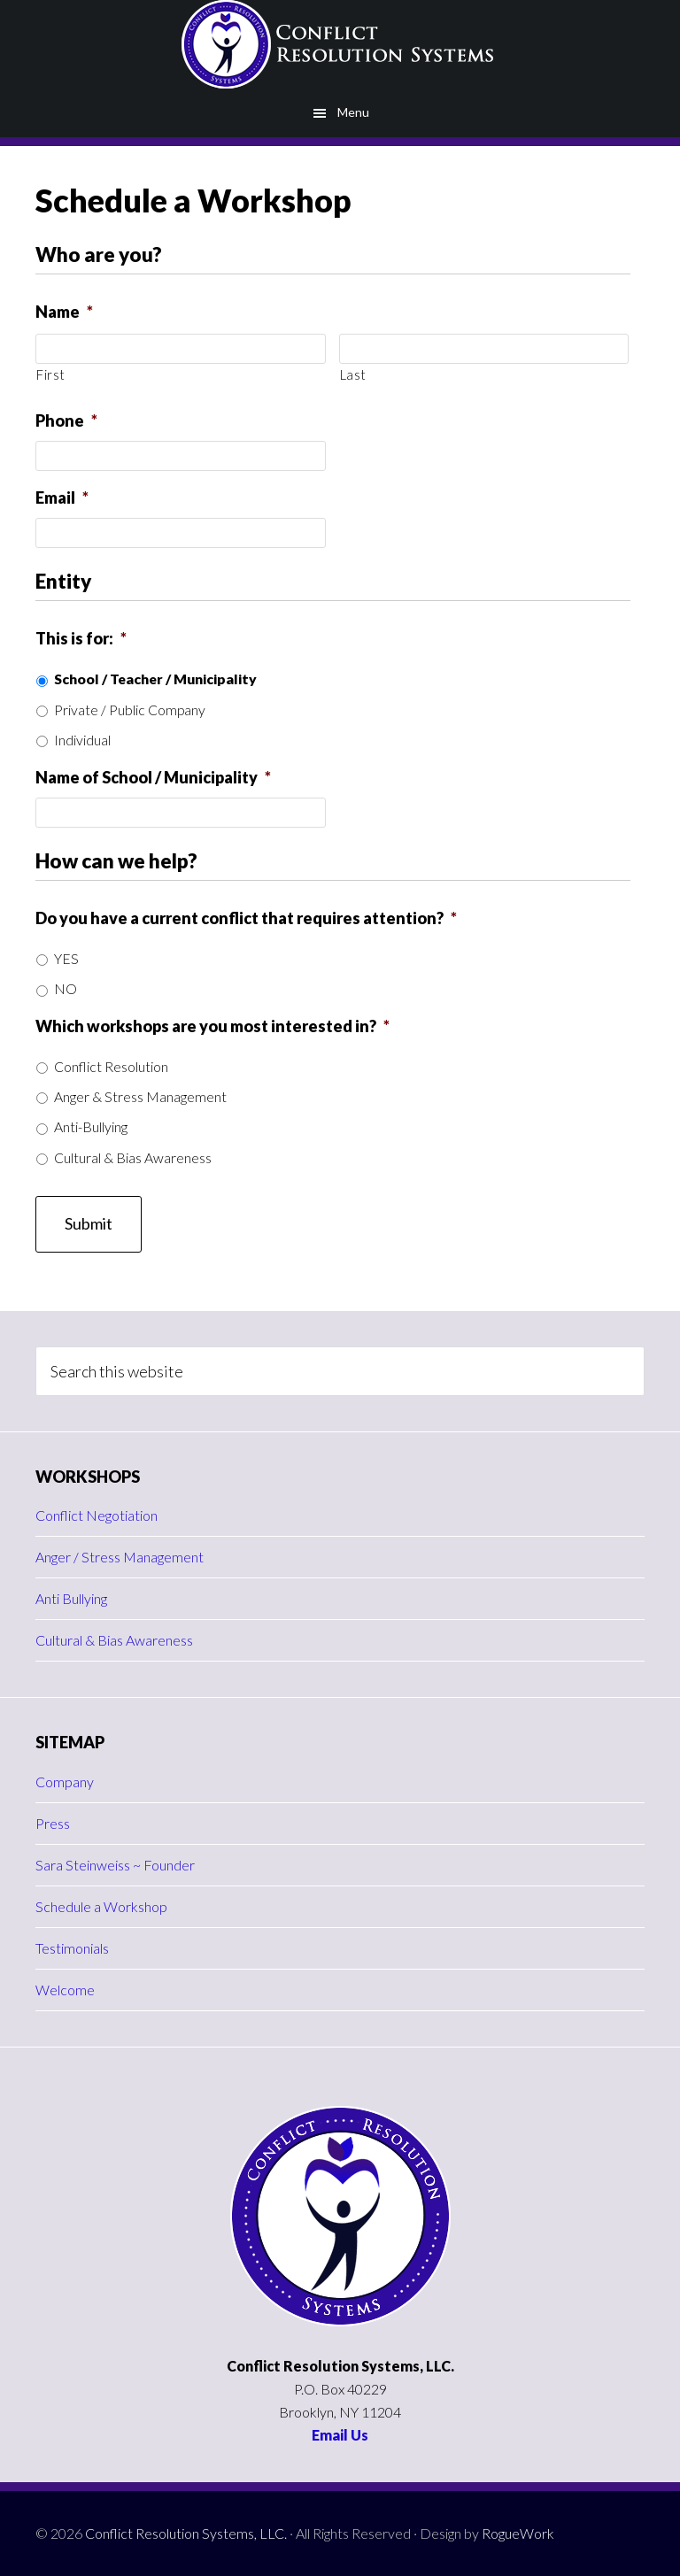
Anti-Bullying (91, 1126)
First (50, 374)
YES (66, 958)
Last (353, 374)
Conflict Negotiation (96, 1515)
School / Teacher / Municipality (155, 678)
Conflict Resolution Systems (340, 44)
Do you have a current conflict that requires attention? (246, 918)
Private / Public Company (129, 709)
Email (62, 497)
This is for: (81, 638)
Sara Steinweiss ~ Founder (115, 1864)
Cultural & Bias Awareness (133, 1157)
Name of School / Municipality (153, 777)
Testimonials (72, 1948)
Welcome (65, 1989)
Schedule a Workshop (101, 1906)
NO (65, 988)
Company (64, 1781)
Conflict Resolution (111, 1066)
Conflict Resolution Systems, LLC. (186, 2533)
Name (64, 311)
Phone (66, 420)
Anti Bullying (71, 1598)
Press (52, 1823)
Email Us (340, 2434)
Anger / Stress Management (119, 1556)
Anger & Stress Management (140, 1096)
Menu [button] (353, 112)
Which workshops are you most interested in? (212, 1026)
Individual (82, 739)
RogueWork (518, 2533)
